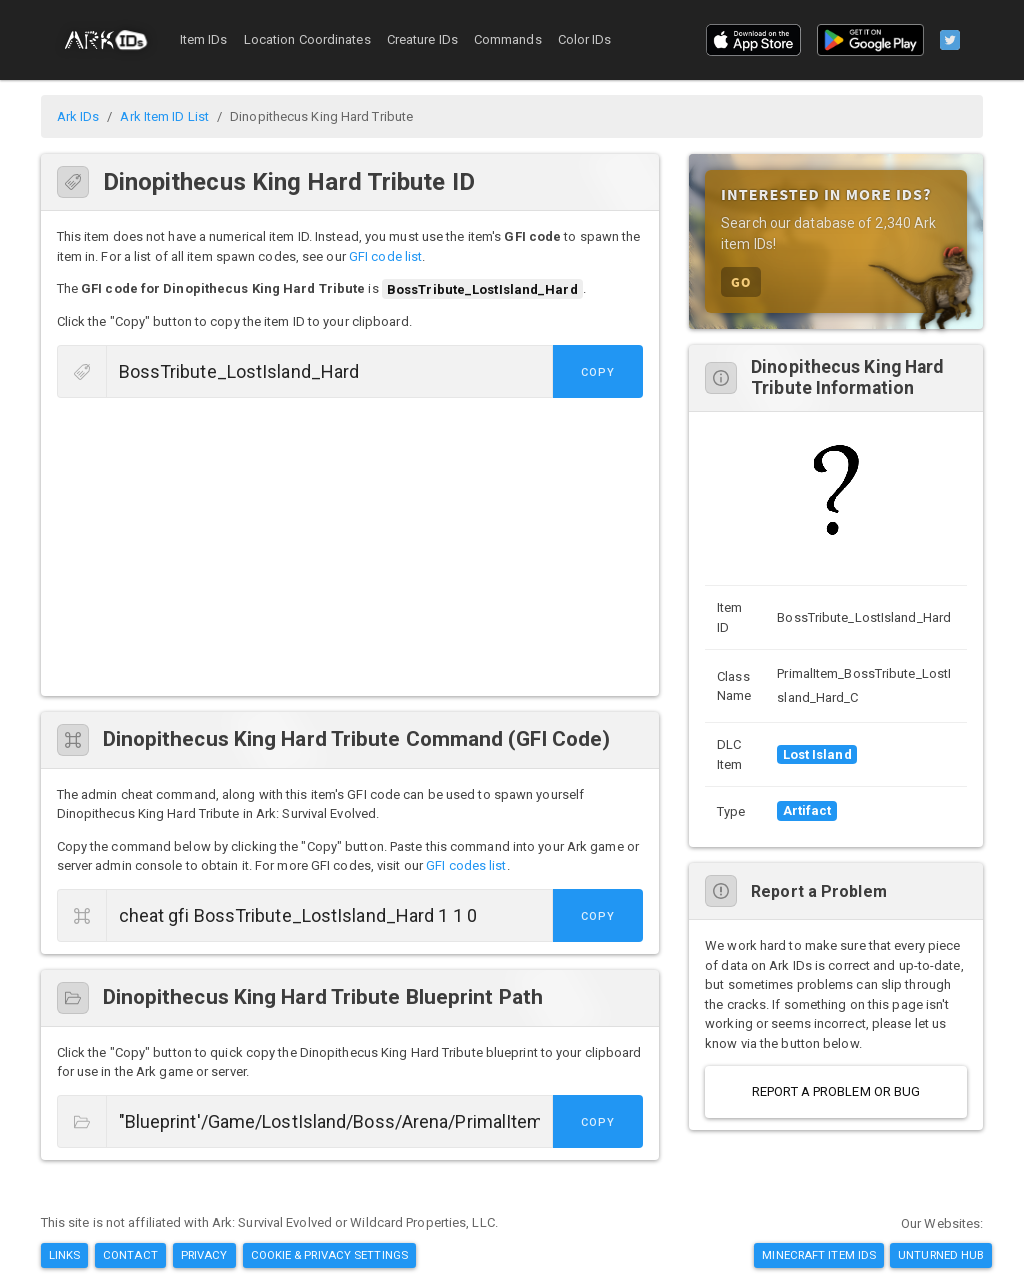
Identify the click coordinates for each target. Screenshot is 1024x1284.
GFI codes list (466, 865)
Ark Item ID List (164, 116)
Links (65, 1255)
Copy (598, 372)
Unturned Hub (941, 1255)
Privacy (204, 1255)
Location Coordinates (307, 39)
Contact (130, 1255)
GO (741, 281)
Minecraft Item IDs (819, 1255)
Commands (508, 39)
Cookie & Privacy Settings (330, 1255)
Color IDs (585, 39)
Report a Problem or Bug (836, 1091)
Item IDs (204, 39)
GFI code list (385, 256)
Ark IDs (78, 116)
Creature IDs (422, 39)
